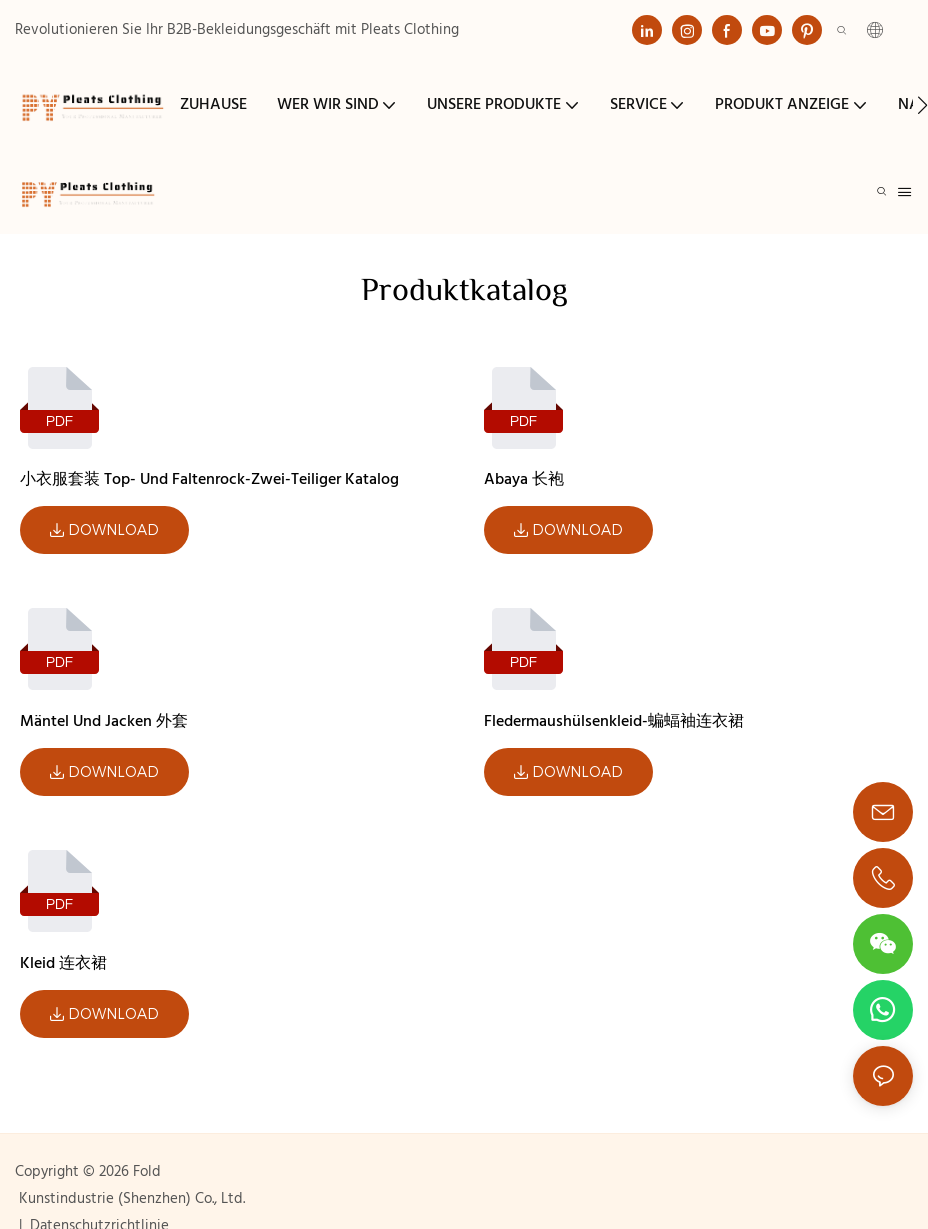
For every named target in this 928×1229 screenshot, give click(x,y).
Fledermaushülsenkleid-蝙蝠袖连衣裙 (614, 722)
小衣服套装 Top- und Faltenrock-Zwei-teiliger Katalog (209, 480)
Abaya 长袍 (524, 480)
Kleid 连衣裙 (63, 964)
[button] (922, 105)
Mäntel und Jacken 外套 (104, 722)
